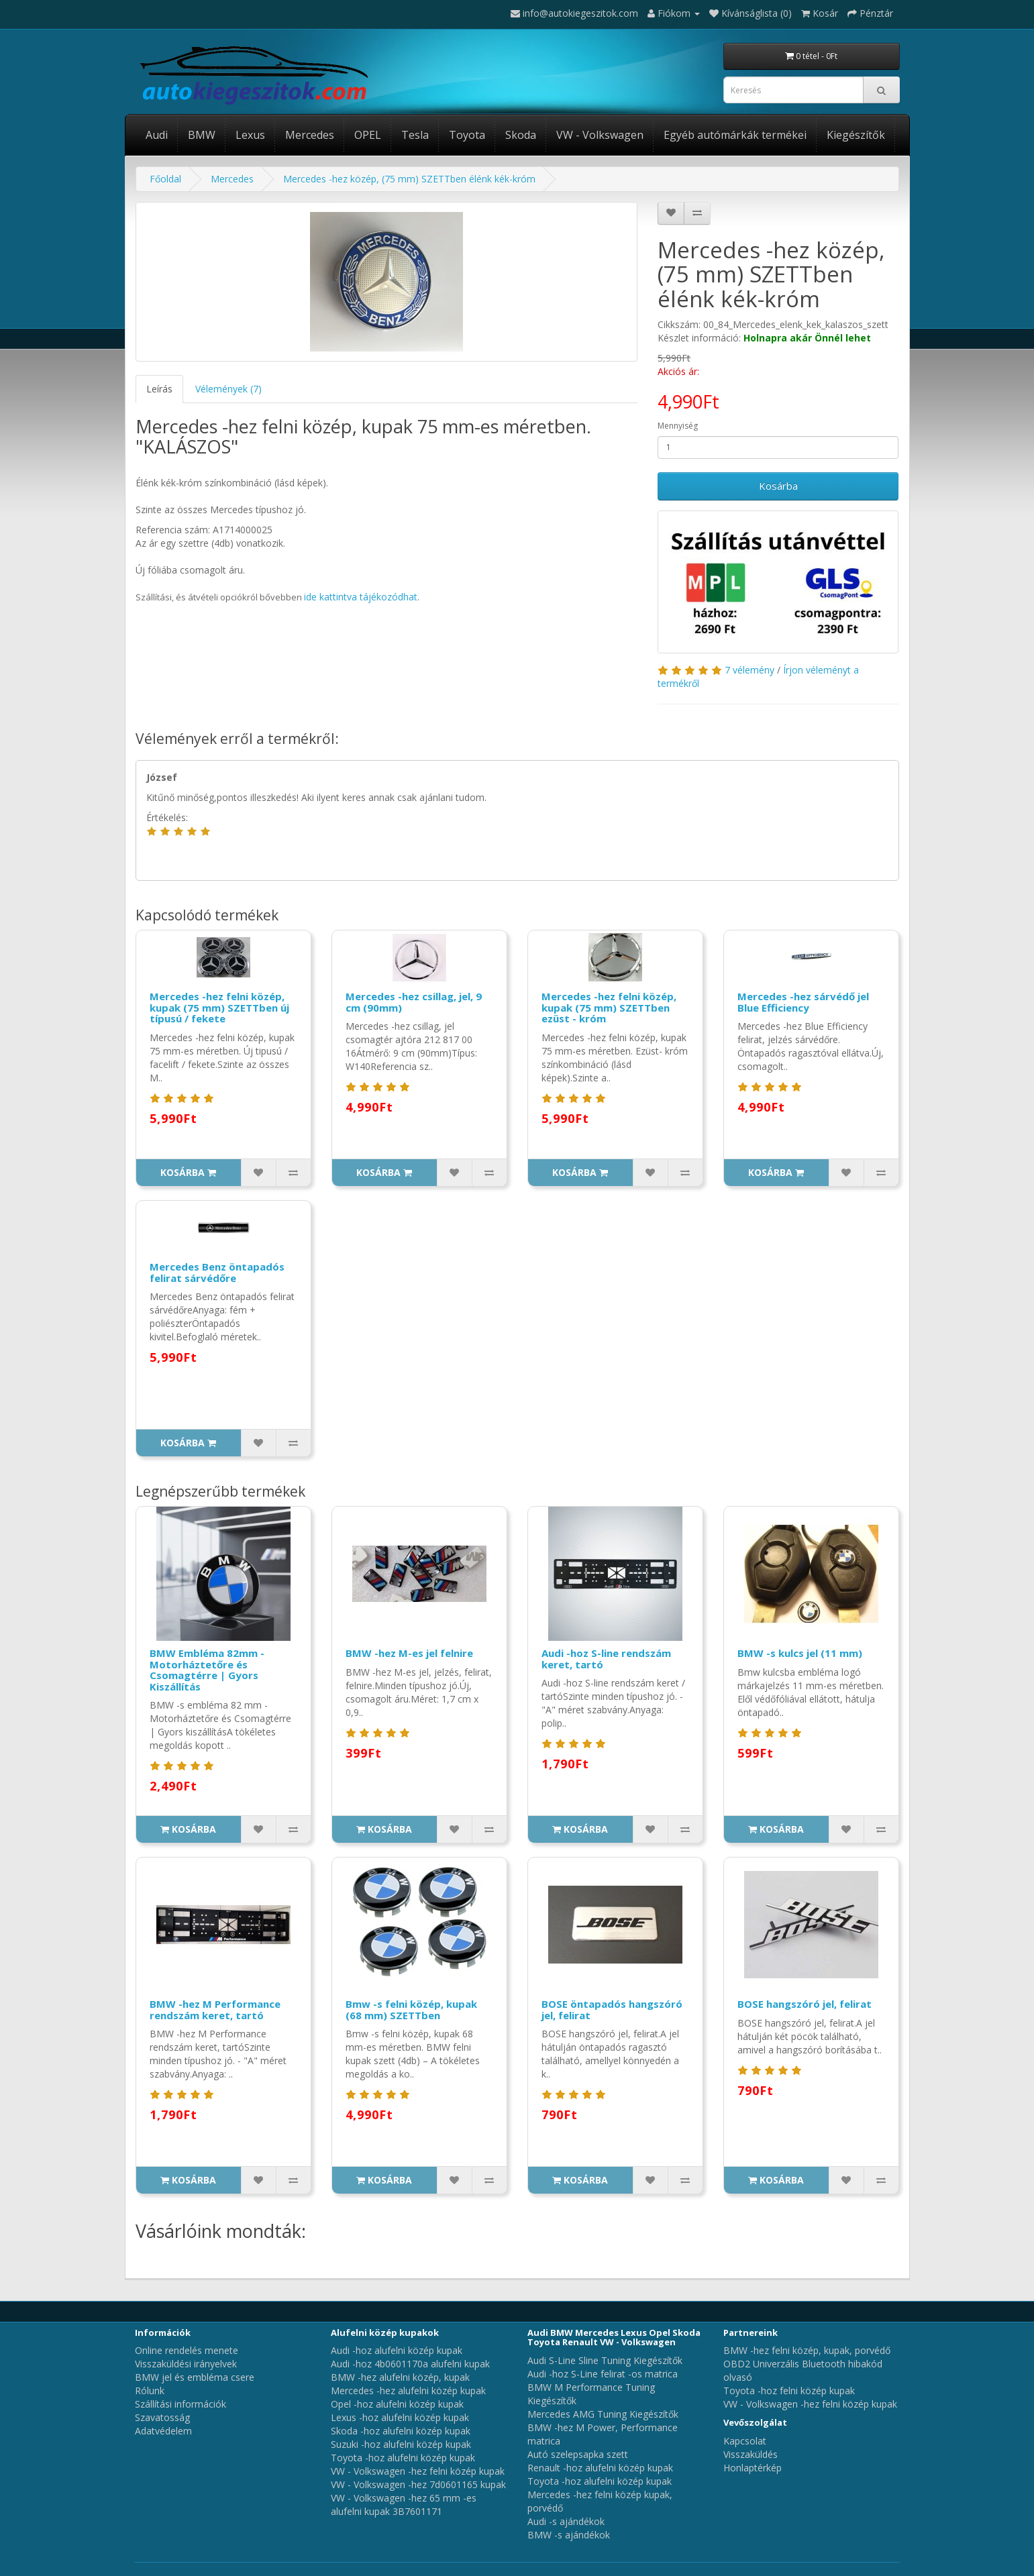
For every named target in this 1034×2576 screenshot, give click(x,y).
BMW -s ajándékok (568, 2534)
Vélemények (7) (228, 388)
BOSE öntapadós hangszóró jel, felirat (611, 2009)
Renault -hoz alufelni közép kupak (600, 2467)
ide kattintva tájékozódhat (360, 596)
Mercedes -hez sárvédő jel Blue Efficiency (803, 1001)
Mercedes (309, 134)
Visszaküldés (750, 2454)
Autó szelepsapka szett (577, 2454)
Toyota (467, 134)
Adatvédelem (163, 2430)
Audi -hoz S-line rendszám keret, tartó (606, 1658)
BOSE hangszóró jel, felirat (804, 2003)
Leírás (159, 388)
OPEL (367, 134)
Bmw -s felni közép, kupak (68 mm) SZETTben (411, 2009)
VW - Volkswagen (599, 134)
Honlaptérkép (752, 2467)
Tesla (415, 134)
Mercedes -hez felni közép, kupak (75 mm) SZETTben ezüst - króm (608, 1007)
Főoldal (165, 178)
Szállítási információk (180, 2404)
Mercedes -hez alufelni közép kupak (408, 2390)
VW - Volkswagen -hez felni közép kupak (418, 2471)
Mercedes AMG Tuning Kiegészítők (602, 2414)
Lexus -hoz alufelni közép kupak (400, 2417)
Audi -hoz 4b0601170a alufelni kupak (410, 2363)
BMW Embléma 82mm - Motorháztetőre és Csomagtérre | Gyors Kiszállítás (207, 1669)
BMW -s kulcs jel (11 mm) (799, 1653)
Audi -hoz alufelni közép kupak (396, 2350)
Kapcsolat (744, 2440)
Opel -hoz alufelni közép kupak (397, 2404)
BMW (201, 134)
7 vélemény (749, 669)
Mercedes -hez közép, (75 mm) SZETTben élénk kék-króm (409, 178)
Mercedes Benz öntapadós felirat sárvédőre (217, 1272)
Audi (157, 134)
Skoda (520, 134)
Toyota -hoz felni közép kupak (789, 2390)
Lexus (250, 134)
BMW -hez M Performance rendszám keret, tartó (215, 2009)
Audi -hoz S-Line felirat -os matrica (602, 2373)
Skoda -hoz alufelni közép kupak (400, 2430)
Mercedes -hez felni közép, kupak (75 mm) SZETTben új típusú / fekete (219, 1007)
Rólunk (149, 2390)
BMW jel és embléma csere (194, 2377)
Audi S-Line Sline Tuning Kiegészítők (604, 2360)
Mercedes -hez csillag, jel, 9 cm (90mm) (414, 1001)
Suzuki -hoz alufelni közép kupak (401, 2444)
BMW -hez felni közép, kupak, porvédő (806, 2350)
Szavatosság (162, 2417)
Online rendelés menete (186, 2350)
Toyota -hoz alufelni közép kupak (403, 2457)
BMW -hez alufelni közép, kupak (400, 2377)
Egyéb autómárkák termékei (735, 134)
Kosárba (778, 485)
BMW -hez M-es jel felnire (409, 1653)
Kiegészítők (856, 134)
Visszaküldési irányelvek (186, 2363)
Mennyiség (678, 425)
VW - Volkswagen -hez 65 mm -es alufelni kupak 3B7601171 (403, 2504)
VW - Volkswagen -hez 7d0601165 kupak (418, 2484)
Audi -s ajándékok (566, 2521)
